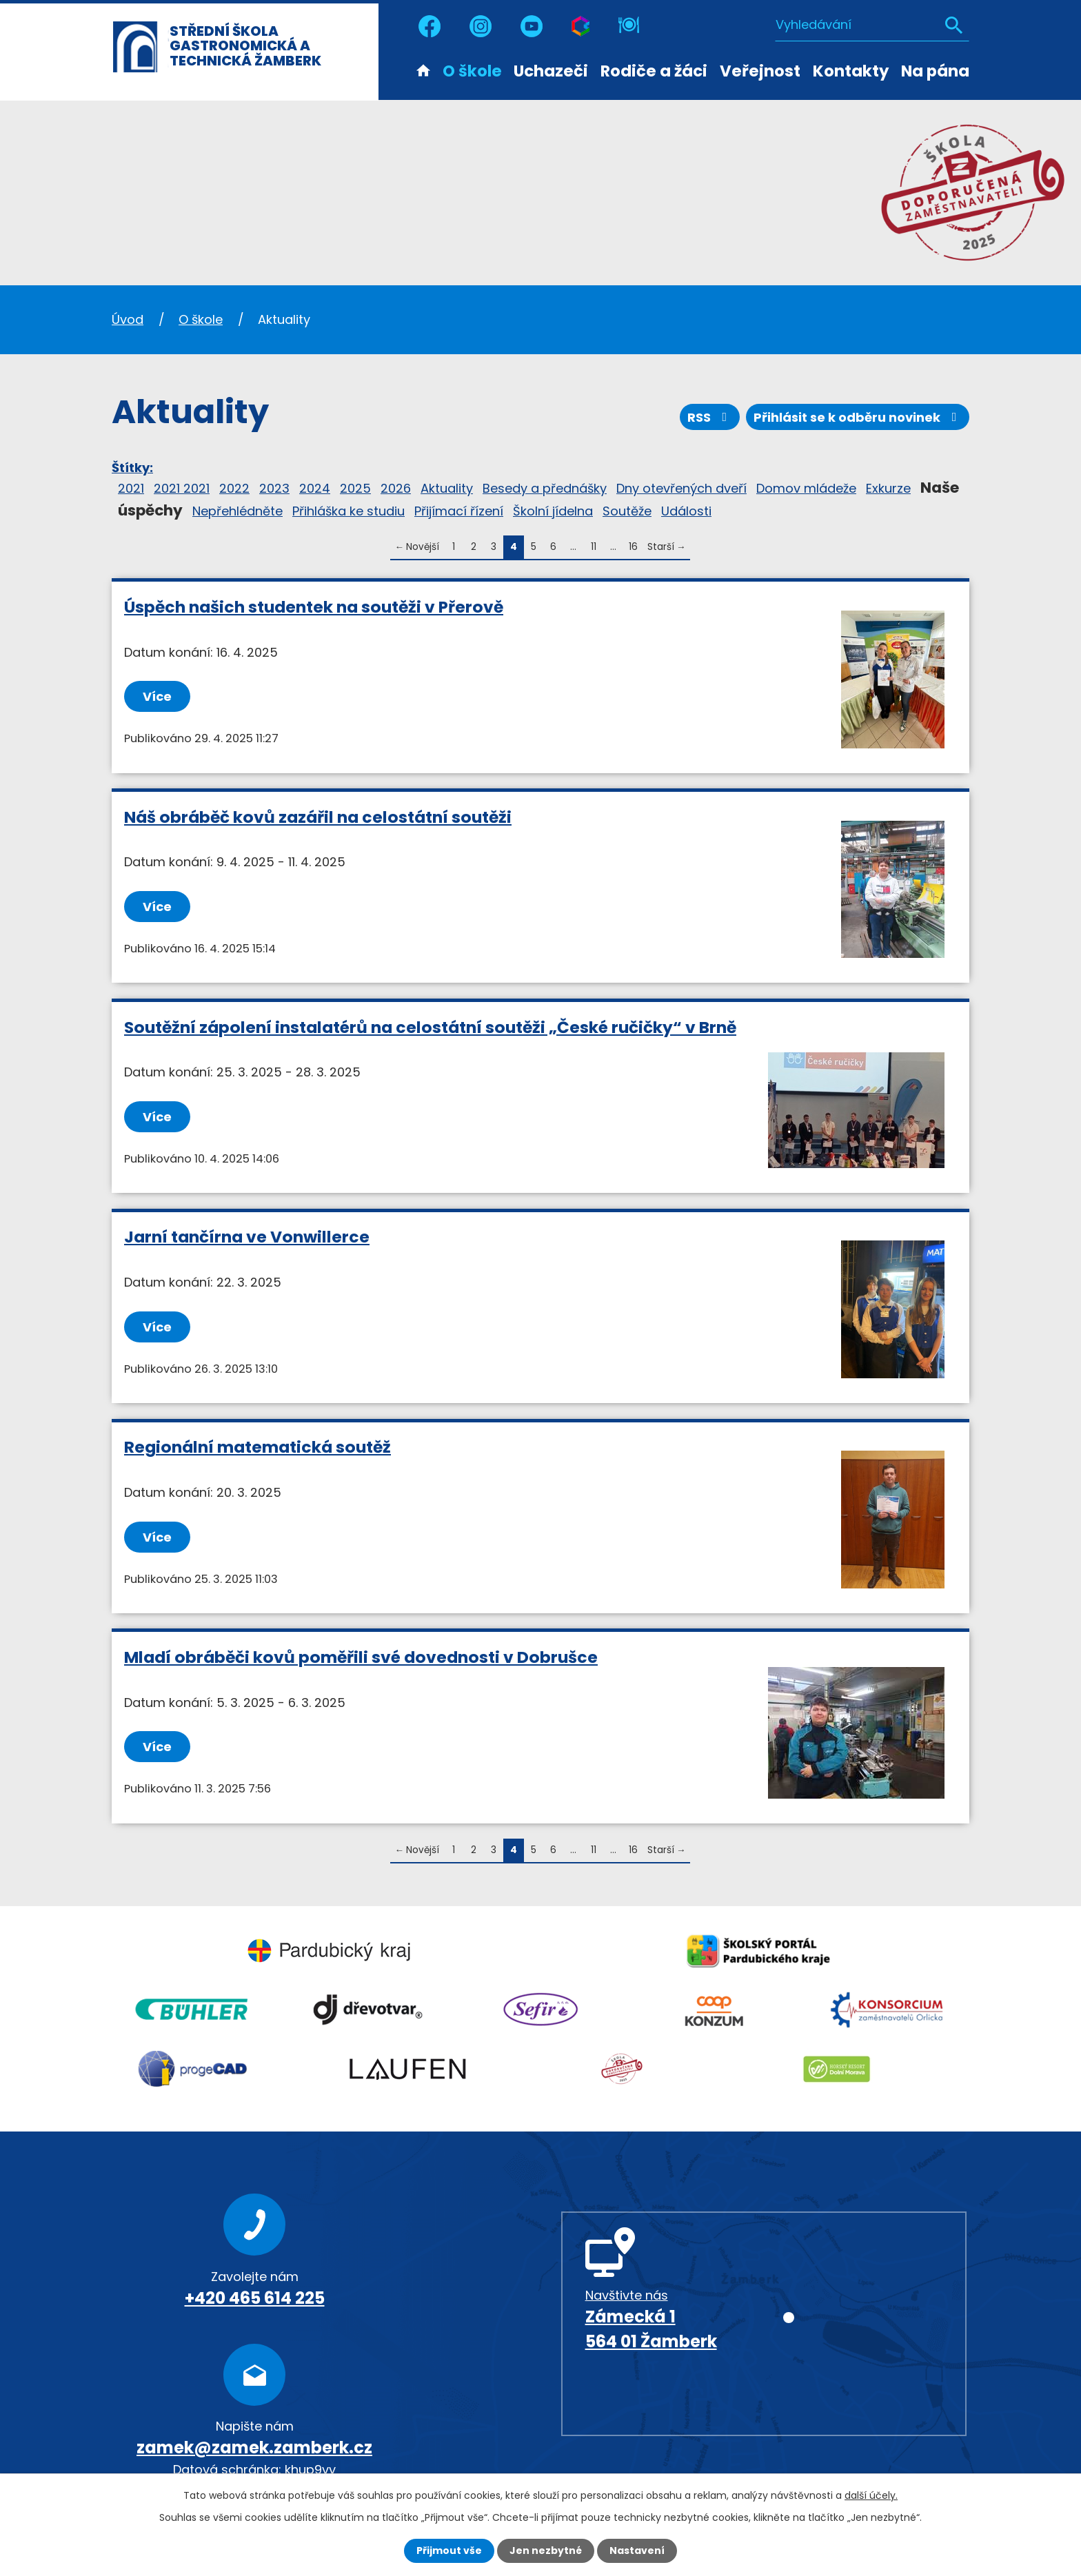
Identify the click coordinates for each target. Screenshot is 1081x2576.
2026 (396, 488)
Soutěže (627, 511)
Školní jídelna (553, 511)
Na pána (935, 71)
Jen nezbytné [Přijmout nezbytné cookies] (545, 2550)
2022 (234, 488)
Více (157, 696)
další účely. (871, 2495)
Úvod (423, 69)
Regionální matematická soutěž (257, 1446)
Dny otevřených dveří (681, 488)
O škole (472, 71)
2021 (131, 488)
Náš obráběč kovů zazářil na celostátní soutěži (318, 817)
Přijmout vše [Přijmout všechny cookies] (449, 2550)
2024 (314, 488)
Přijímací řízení (458, 511)
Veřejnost (760, 71)
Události (686, 511)
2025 (355, 488)
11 (593, 546)
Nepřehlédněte (237, 511)
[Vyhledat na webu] (872, 24)
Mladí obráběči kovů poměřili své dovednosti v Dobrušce (361, 1657)
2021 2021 (182, 488)
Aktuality (447, 488)
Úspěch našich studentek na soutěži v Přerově (313, 606)
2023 (274, 488)
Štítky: (132, 467)
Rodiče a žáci (653, 71)
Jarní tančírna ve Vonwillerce (247, 1236)
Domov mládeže (806, 488)
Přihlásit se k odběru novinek (858, 417)
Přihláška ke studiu (348, 511)
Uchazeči (551, 71)
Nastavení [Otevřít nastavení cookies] (637, 2550)
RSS (710, 417)
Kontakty (851, 71)
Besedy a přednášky (545, 488)
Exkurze (888, 488)
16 (633, 546)
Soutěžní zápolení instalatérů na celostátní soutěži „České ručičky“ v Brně (430, 1027)
